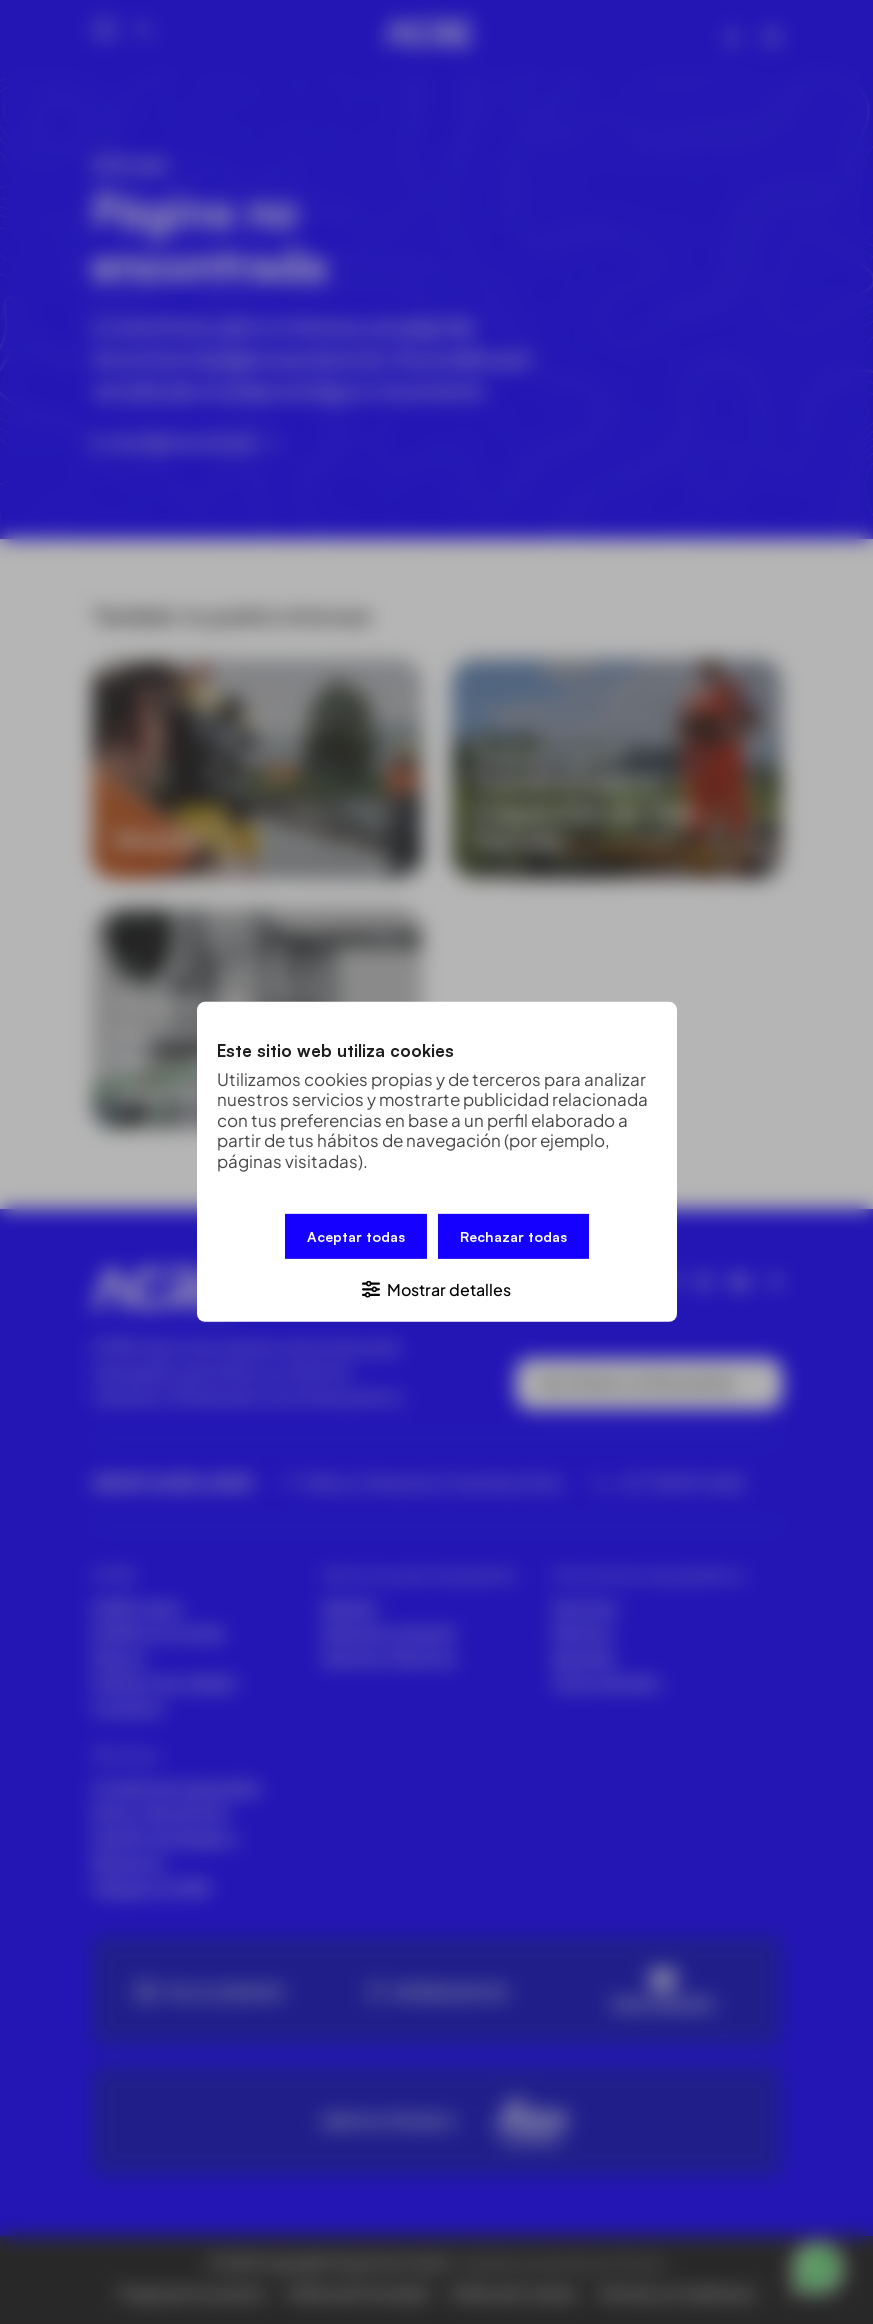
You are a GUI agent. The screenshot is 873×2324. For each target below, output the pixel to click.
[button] (437, 1288)
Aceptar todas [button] (356, 1236)
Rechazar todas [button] (513, 1236)
